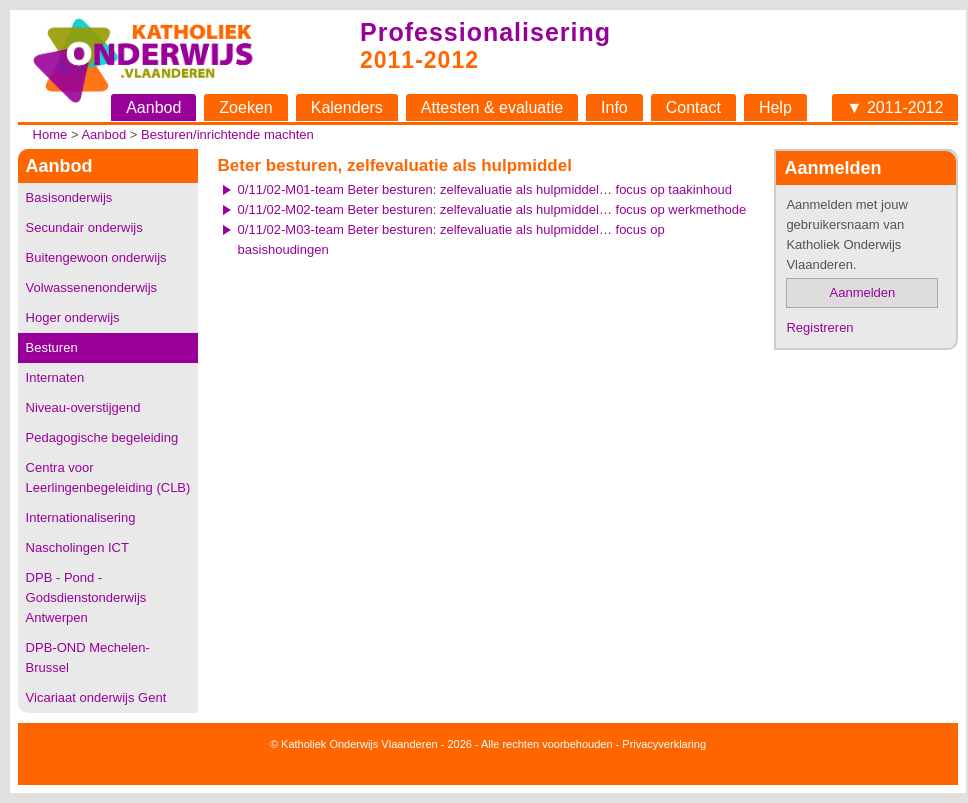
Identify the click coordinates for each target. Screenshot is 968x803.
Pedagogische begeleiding (102, 437)
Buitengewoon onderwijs (96, 257)
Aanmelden (863, 292)
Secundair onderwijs (84, 227)
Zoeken (245, 107)
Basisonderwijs (69, 197)
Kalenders (347, 107)
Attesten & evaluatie (492, 107)
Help (775, 107)
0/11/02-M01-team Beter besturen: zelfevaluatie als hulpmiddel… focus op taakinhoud (485, 189)
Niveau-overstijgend (83, 407)
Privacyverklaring (664, 744)
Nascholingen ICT (77, 547)
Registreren (819, 327)
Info (614, 107)
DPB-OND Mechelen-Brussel (88, 657)
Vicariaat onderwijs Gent (96, 697)
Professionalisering (485, 32)
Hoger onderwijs (73, 317)
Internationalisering (81, 517)
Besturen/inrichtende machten (227, 134)
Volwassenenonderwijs (92, 287)
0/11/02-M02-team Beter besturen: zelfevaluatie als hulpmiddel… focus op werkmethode (492, 209)
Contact (693, 107)
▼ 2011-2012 (895, 107)
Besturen (52, 347)
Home (50, 134)
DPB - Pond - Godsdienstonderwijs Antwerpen (86, 597)
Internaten (55, 377)
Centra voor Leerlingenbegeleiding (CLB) (108, 477)
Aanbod (153, 107)
